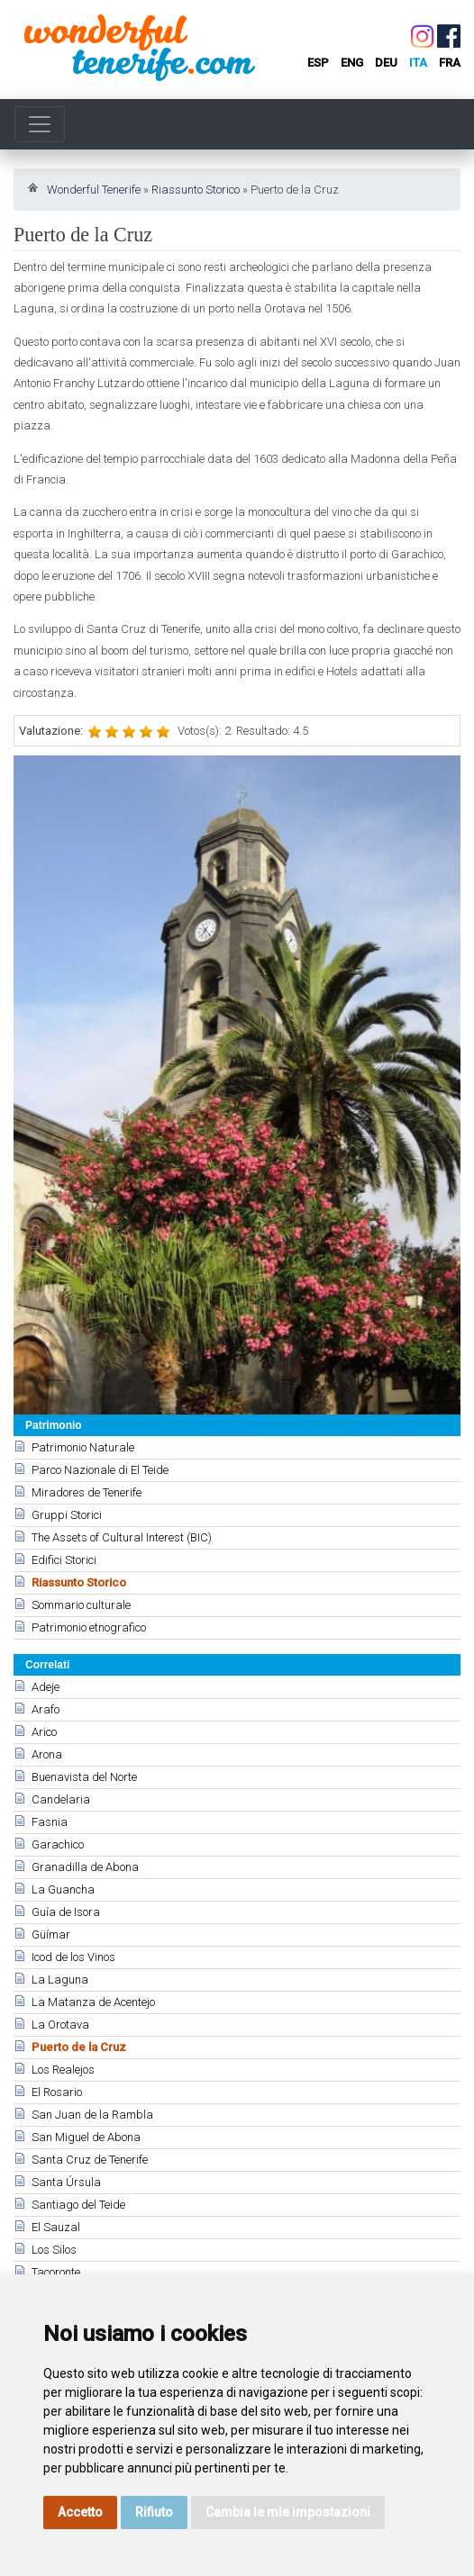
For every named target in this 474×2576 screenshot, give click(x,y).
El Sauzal (56, 2227)
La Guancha (63, 1889)
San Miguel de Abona (86, 2137)
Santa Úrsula (66, 2182)
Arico (44, 1732)
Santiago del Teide (78, 2204)
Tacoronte (56, 2272)
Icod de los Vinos (73, 1957)
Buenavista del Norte (84, 1777)
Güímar (51, 1934)
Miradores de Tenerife (86, 1492)
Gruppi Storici (67, 1515)
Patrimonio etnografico (89, 1627)
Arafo (45, 1709)
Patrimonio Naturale (83, 1447)
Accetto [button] (80, 2512)
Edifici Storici (64, 1560)
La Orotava (60, 2024)
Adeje (45, 1687)
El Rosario (57, 2092)
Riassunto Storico (195, 189)
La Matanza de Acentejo (93, 2002)
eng (352, 62)
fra (449, 62)
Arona (47, 1754)
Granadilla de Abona (85, 1867)
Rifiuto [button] (154, 2512)
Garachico (58, 1844)
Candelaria (61, 1799)
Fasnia (50, 1822)
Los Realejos (63, 2069)
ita (418, 62)
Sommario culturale (81, 1605)
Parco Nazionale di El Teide (100, 1470)
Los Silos (54, 2249)
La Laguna (60, 1979)
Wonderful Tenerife (94, 189)
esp (318, 62)
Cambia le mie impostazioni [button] (287, 2512)
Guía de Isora (66, 1912)
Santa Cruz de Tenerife (90, 2159)
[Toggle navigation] (39, 124)
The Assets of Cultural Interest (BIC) (122, 1537)
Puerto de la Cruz (79, 2047)
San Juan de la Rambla (92, 2114)
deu (386, 62)
